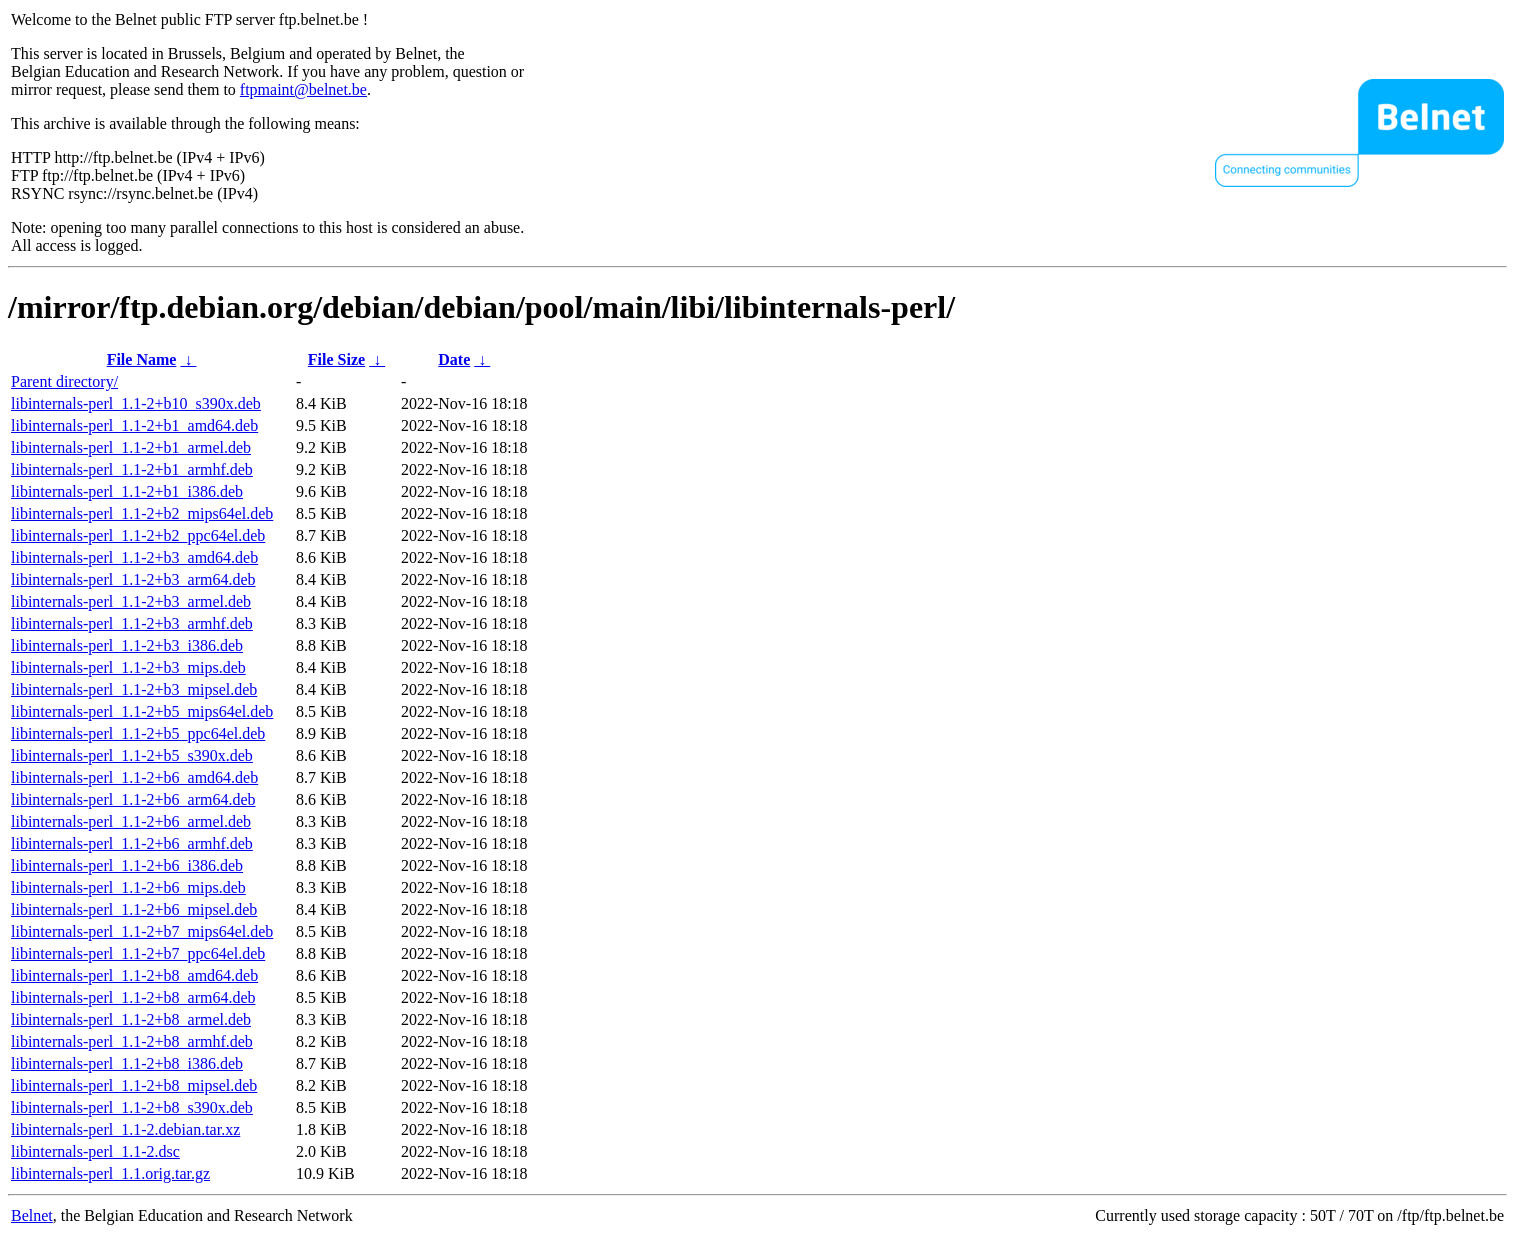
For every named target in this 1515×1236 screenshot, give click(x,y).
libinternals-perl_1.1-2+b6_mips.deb (128, 887)
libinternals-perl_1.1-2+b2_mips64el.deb (142, 513)
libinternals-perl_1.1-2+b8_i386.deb (127, 1063)
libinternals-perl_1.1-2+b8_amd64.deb (134, 975)
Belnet (32, 1215)
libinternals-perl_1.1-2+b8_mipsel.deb (134, 1085)
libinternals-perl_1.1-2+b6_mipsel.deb (134, 909)
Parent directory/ (64, 381)
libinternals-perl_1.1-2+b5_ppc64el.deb (138, 733)
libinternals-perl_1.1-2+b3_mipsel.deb (134, 689)
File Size (336, 359)
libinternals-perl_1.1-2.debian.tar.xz (125, 1129)
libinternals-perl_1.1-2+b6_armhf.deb (132, 843)
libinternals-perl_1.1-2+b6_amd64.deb (134, 777)
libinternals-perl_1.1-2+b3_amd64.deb (134, 557)
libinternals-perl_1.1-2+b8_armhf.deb (132, 1041)
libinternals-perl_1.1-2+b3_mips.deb (128, 667)
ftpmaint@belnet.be (303, 89)
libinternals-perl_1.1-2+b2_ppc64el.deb (138, 535)
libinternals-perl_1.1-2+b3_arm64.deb (133, 579)
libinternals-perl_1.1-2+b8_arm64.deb (133, 997)
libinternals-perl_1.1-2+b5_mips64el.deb (142, 711)
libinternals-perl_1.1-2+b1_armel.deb (131, 447)
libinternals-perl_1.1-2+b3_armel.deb (131, 601)
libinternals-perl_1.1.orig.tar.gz (110, 1173)
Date (454, 359)
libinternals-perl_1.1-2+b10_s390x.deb (136, 403)
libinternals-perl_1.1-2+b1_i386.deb (127, 491)
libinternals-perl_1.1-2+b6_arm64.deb (133, 799)
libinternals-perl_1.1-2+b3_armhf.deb (132, 623)
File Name (142, 359)
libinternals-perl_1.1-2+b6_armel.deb (131, 821)
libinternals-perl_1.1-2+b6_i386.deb (127, 865)
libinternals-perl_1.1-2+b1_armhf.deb (132, 469)
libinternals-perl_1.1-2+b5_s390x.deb (132, 755)
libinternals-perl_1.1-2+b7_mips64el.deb (142, 931)
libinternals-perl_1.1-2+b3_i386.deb (127, 645)
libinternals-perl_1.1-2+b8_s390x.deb (132, 1107)
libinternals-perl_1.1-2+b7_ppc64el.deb (138, 953)
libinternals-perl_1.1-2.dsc (95, 1151)
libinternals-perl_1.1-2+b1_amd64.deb (134, 425)
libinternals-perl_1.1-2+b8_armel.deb (131, 1019)
